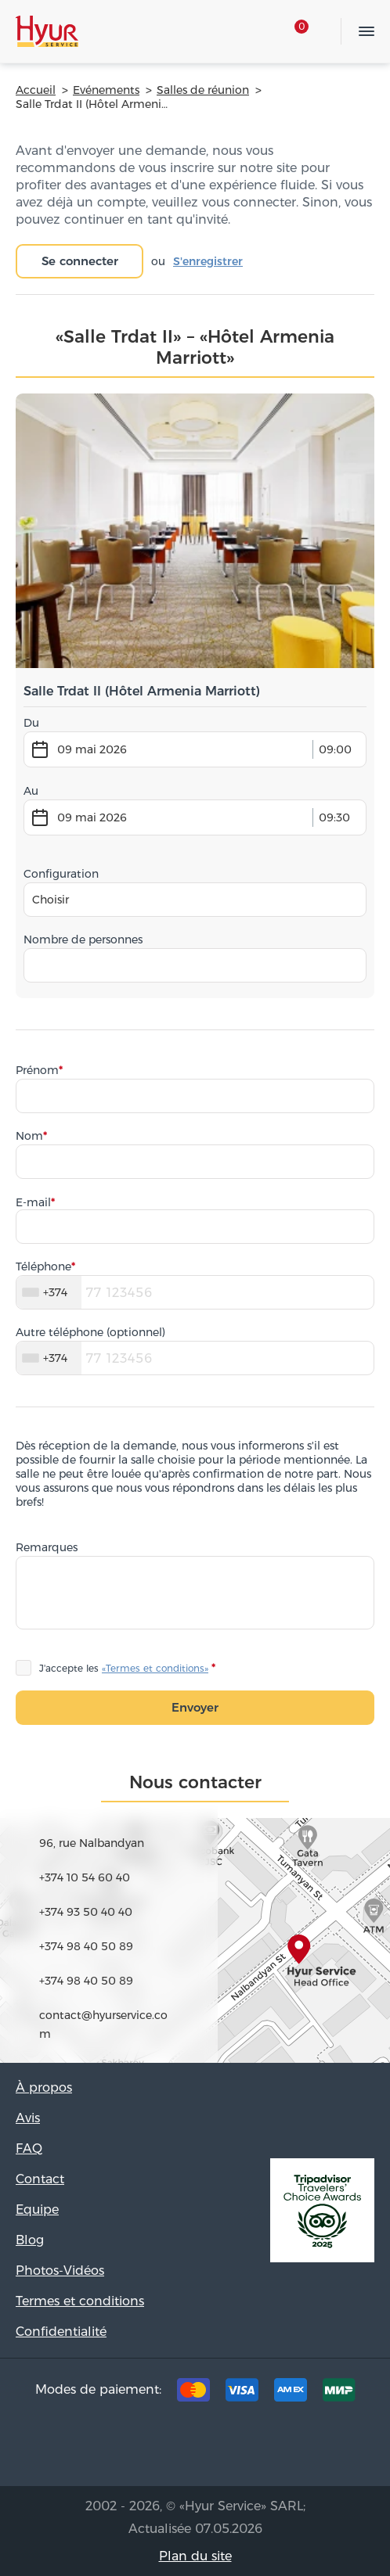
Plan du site (195, 2556)
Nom (29, 1136)
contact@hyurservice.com (103, 2024)
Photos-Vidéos (60, 2270)
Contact (40, 2179)
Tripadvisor (122, 2448)
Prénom (37, 1070)
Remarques (47, 1547)
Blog (30, 2240)
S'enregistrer (208, 261)
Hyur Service (47, 31)
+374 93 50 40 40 (85, 1912)
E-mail (33, 1202)
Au (30, 791)
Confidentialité (61, 2331)
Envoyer (195, 1707)
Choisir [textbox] (50, 900)
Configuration (61, 874)
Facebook (171, 2448)
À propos (44, 2087)
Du (31, 723)
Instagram (219, 2448)
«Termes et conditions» (155, 1668)
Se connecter (80, 260)
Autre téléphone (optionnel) (90, 1332)
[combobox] (195, 899)
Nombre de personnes (83, 939)
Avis (28, 2118)
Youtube (268, 2448)
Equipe (37, 2209)
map (195, 1917)
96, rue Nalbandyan (91, 1843)
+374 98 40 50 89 (86, 1946)
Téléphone (43, 1266)
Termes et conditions (80, 2301)
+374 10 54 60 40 (84, 1877)
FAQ (29, 2148)
